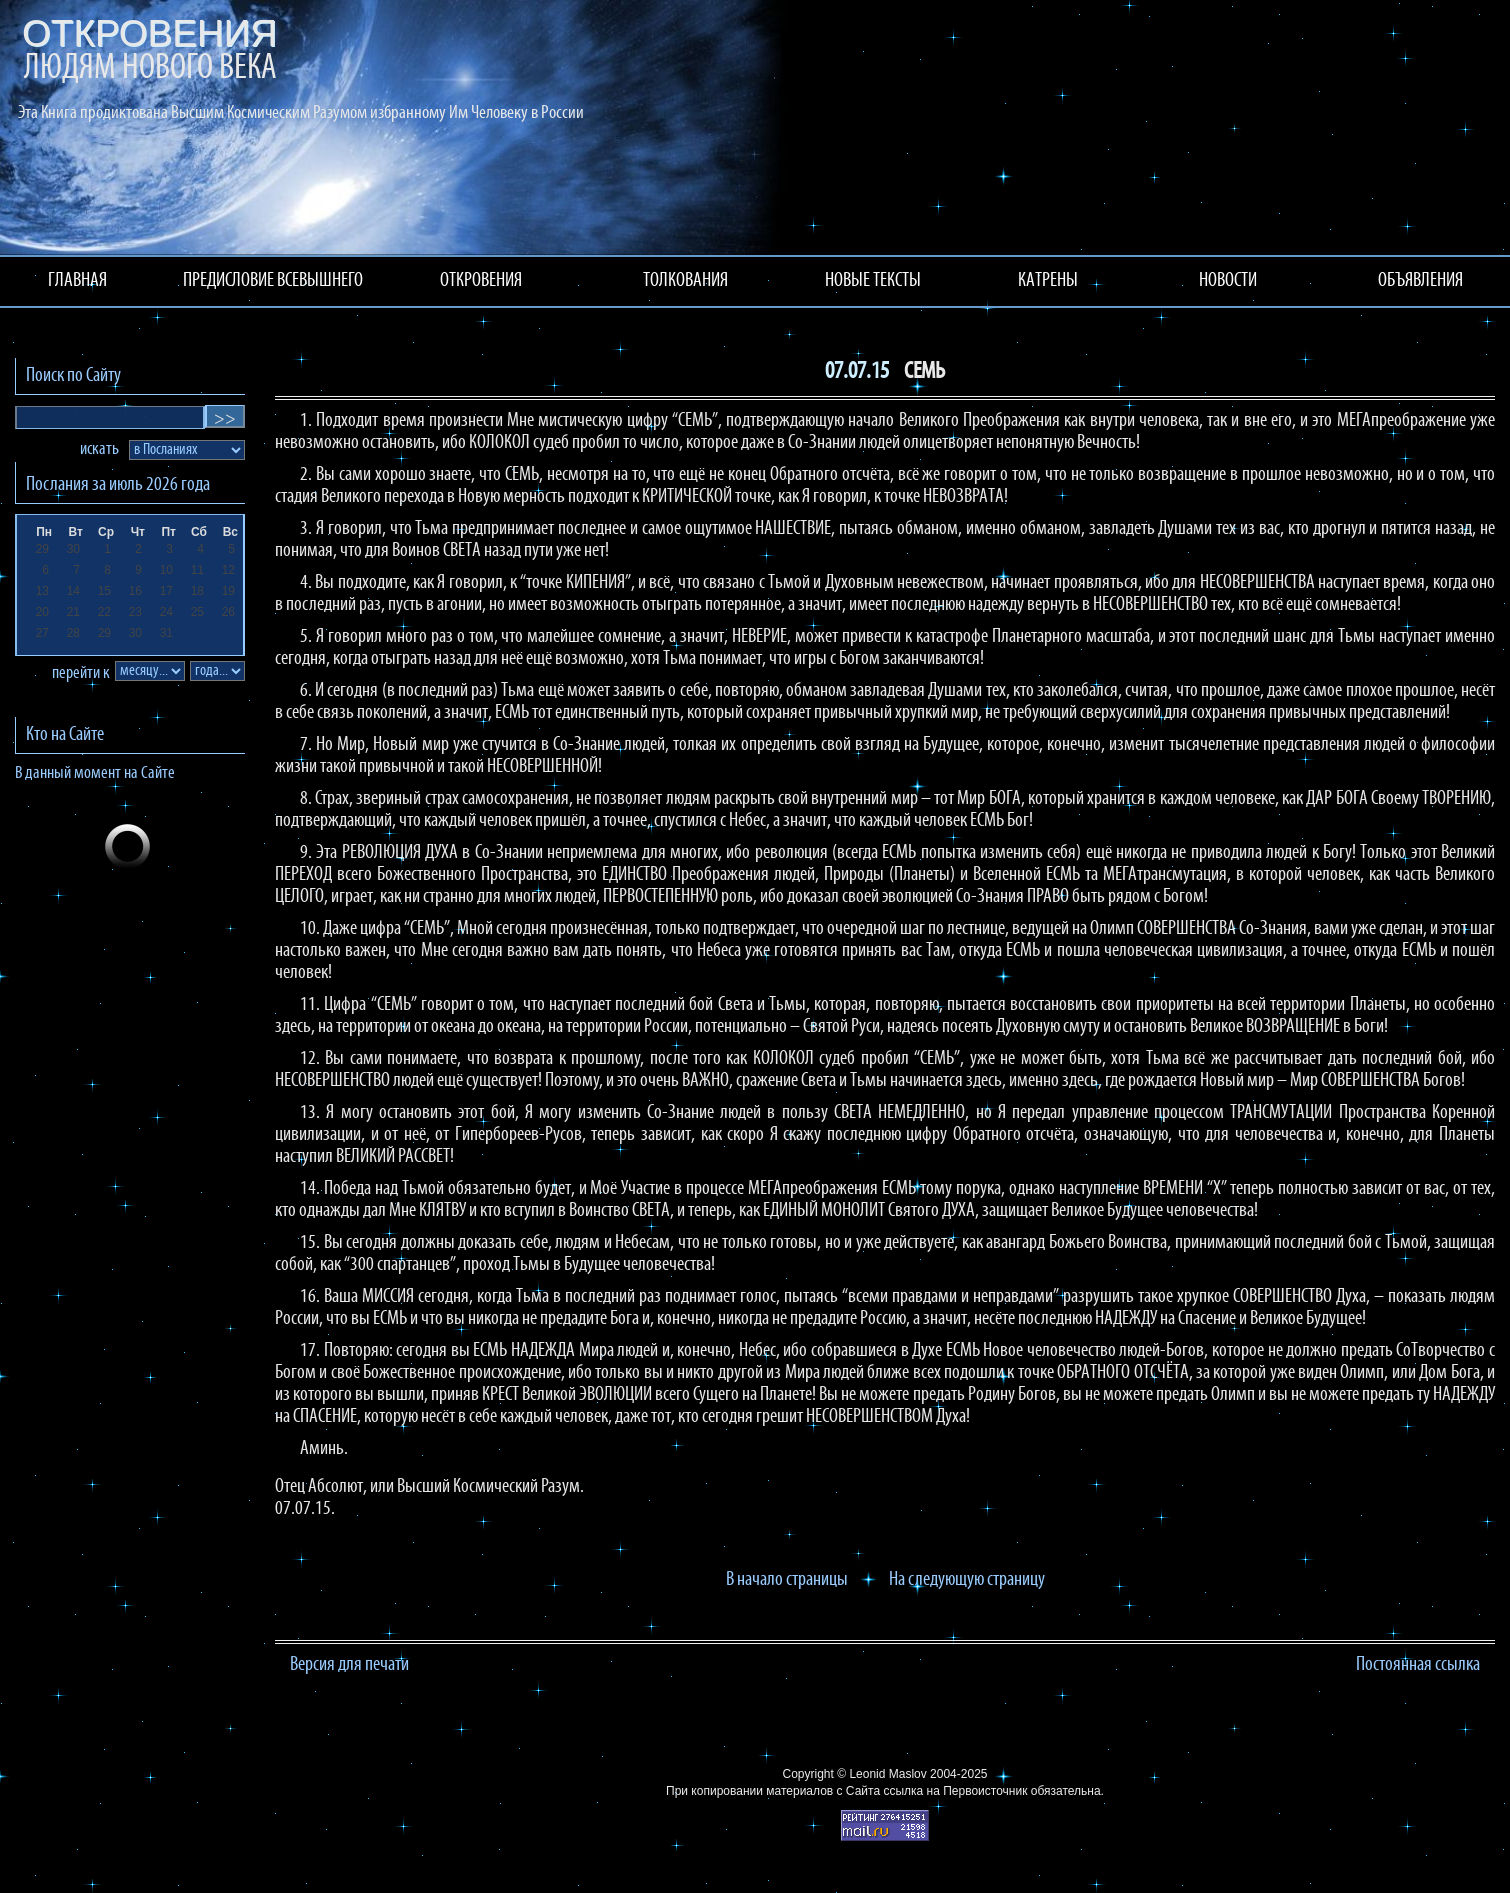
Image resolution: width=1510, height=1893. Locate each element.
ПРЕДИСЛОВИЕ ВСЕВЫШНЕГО (273, 281)
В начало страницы (787, 1580)
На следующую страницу (967, 1580)
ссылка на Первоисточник (955, 1791)
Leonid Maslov (887, 1774)
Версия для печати (349, 1665)
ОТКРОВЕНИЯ (481, 281)
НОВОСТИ (1228, 281)
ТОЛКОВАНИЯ (685, 281)
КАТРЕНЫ (1048, 281)
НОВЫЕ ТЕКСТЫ (873, 281)
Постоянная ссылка (1418, 1665)
